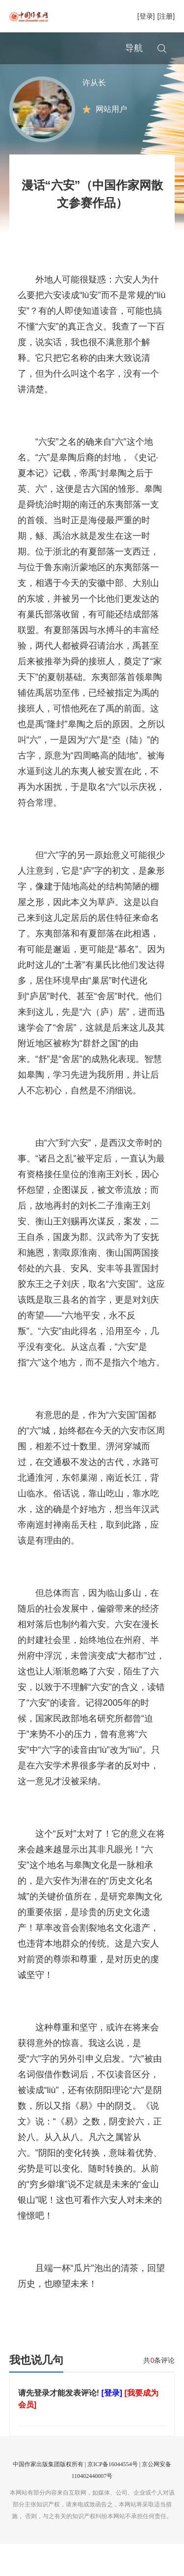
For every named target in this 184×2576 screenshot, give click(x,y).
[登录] (146, 16)
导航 (134, 48)
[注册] (166, 16)
